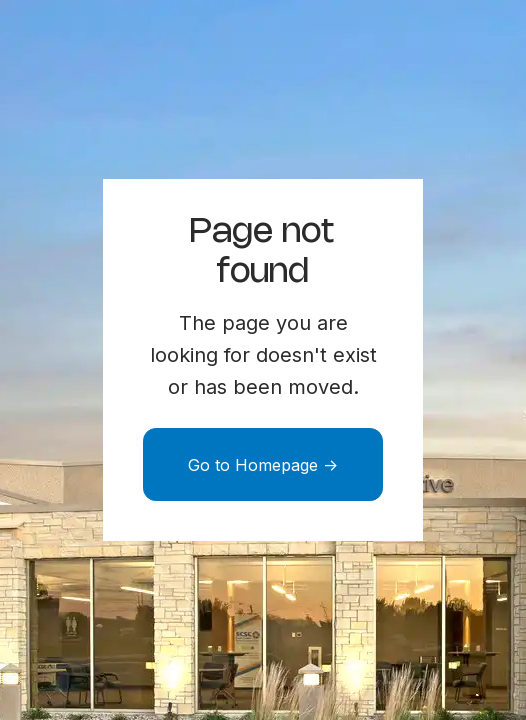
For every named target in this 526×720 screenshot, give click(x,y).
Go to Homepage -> (263, 465)
